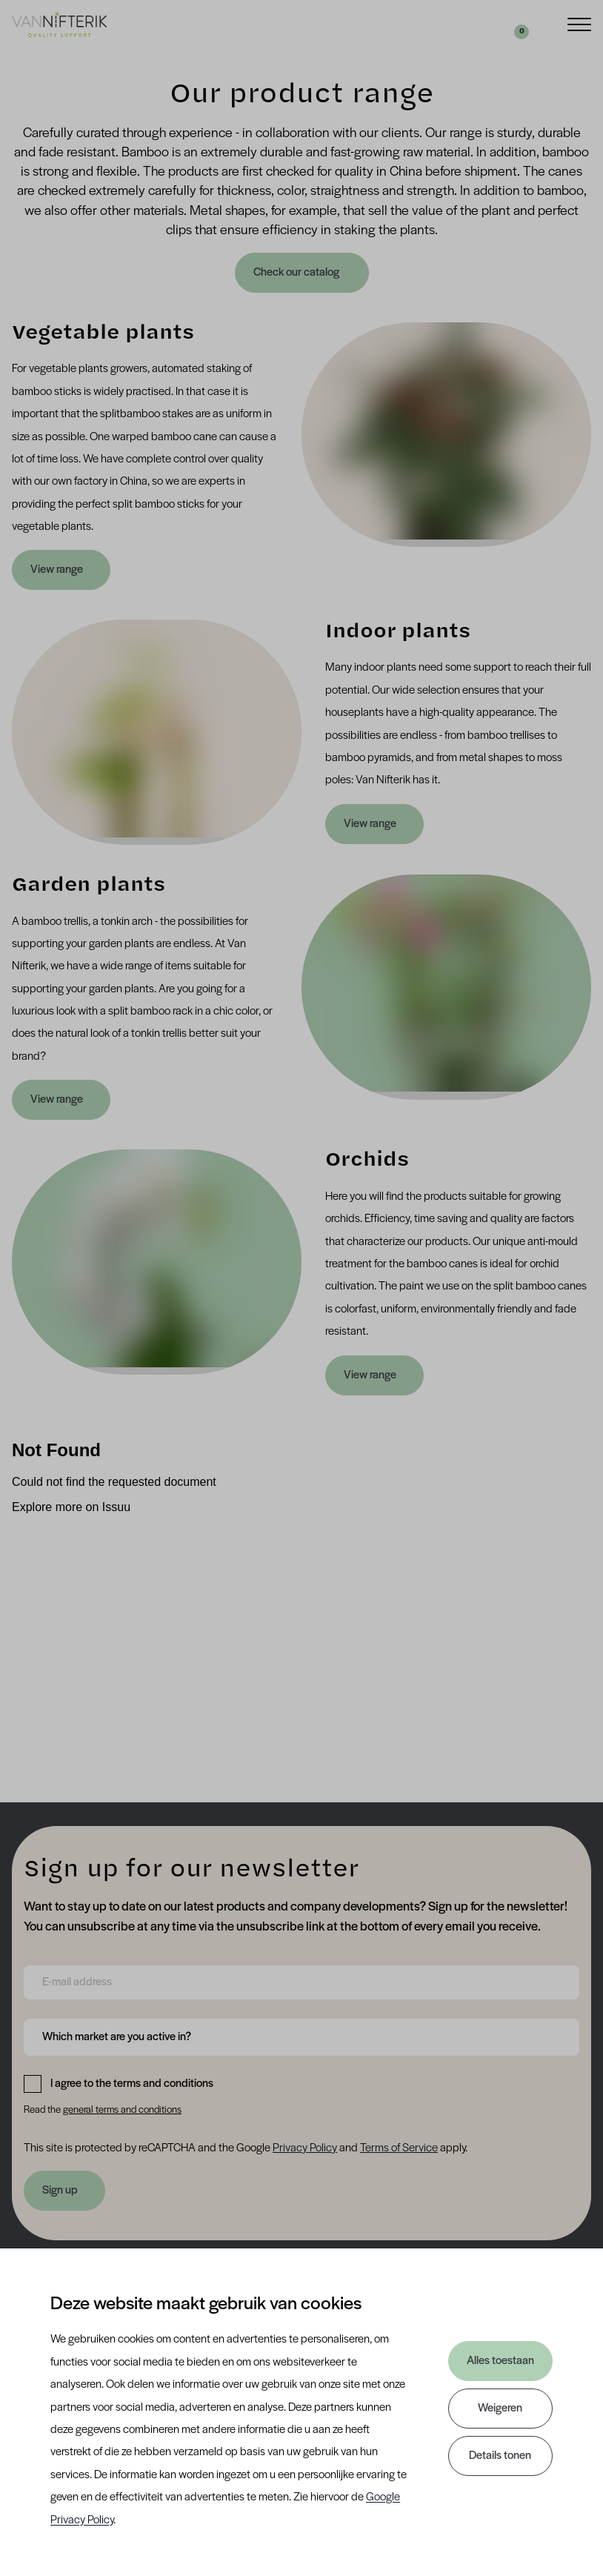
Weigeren (500, 2408)
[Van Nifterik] (59, 24)
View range (56, 570)
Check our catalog (297, 273)
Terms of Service (399, 2148)
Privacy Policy (305, 2148)
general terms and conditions (122, 2110)
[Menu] (579, 23)
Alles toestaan (500, 2361)
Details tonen (500, 2456)
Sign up (60, 2191)
